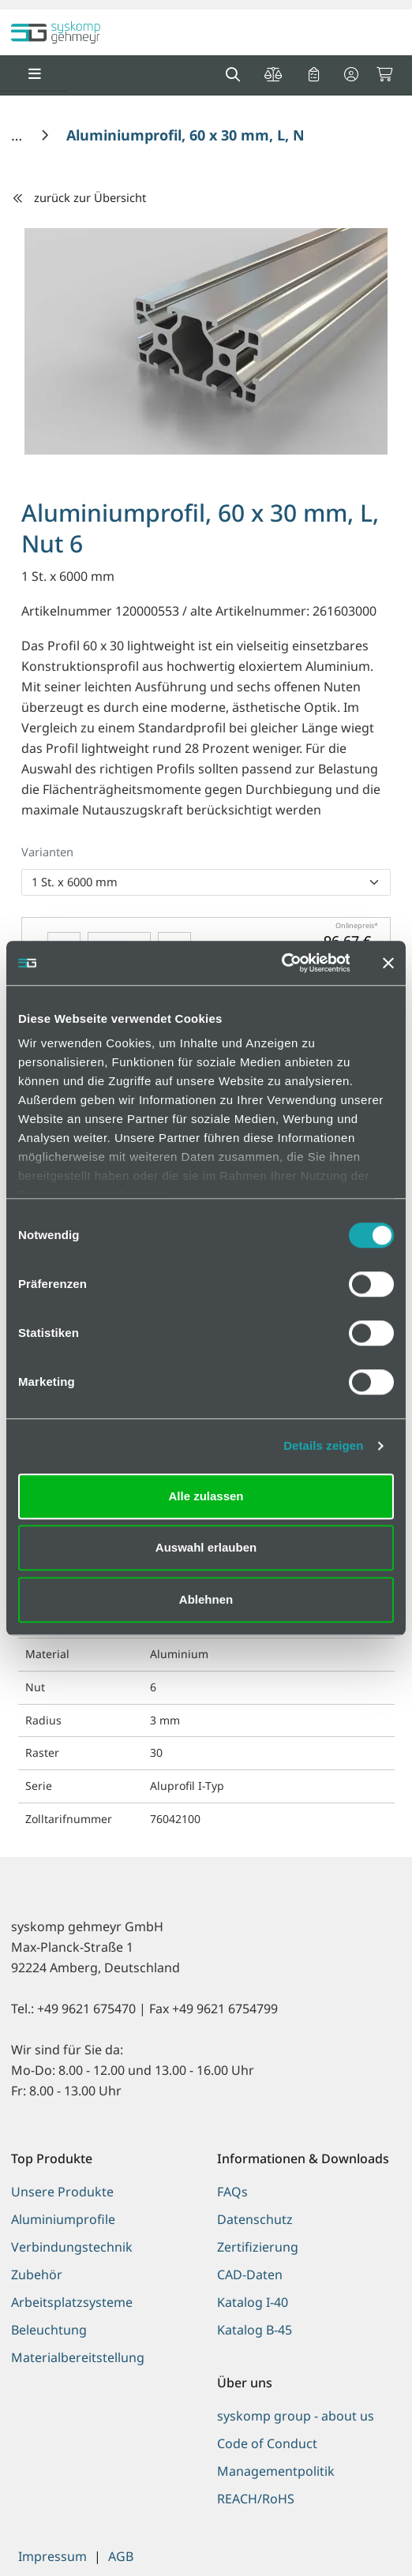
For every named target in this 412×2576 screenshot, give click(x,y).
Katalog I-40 (252, 2302)
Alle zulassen (205, 1496)
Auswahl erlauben (206, 1547)
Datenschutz (255, 2219)
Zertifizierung (257, 2247)
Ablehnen (206, 1599)
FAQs (232, 2191)
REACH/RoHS (255, 2498)
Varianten (47, 851)
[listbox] (206, 882)
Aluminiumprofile (63, 2219)
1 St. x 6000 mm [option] (75, 881)
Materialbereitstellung (77, 2357)
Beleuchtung (49, 2329)
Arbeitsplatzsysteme (72, 2302)
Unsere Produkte (62, 2191)
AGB (120, 2556)
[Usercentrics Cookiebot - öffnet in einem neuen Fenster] (281, 963)
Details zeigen (323, 1445)
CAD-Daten (250, 2274)
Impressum (52, 2556)
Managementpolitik (276, 2471)
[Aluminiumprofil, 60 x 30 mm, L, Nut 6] (199, 134)
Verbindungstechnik (72, 2247)
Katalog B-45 (254, 2329)
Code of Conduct (267, 2443)
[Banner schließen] (388, 962)
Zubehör (36, 2274)
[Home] (18, 134)
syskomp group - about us (295, 2415)
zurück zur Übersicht (79, 197)
